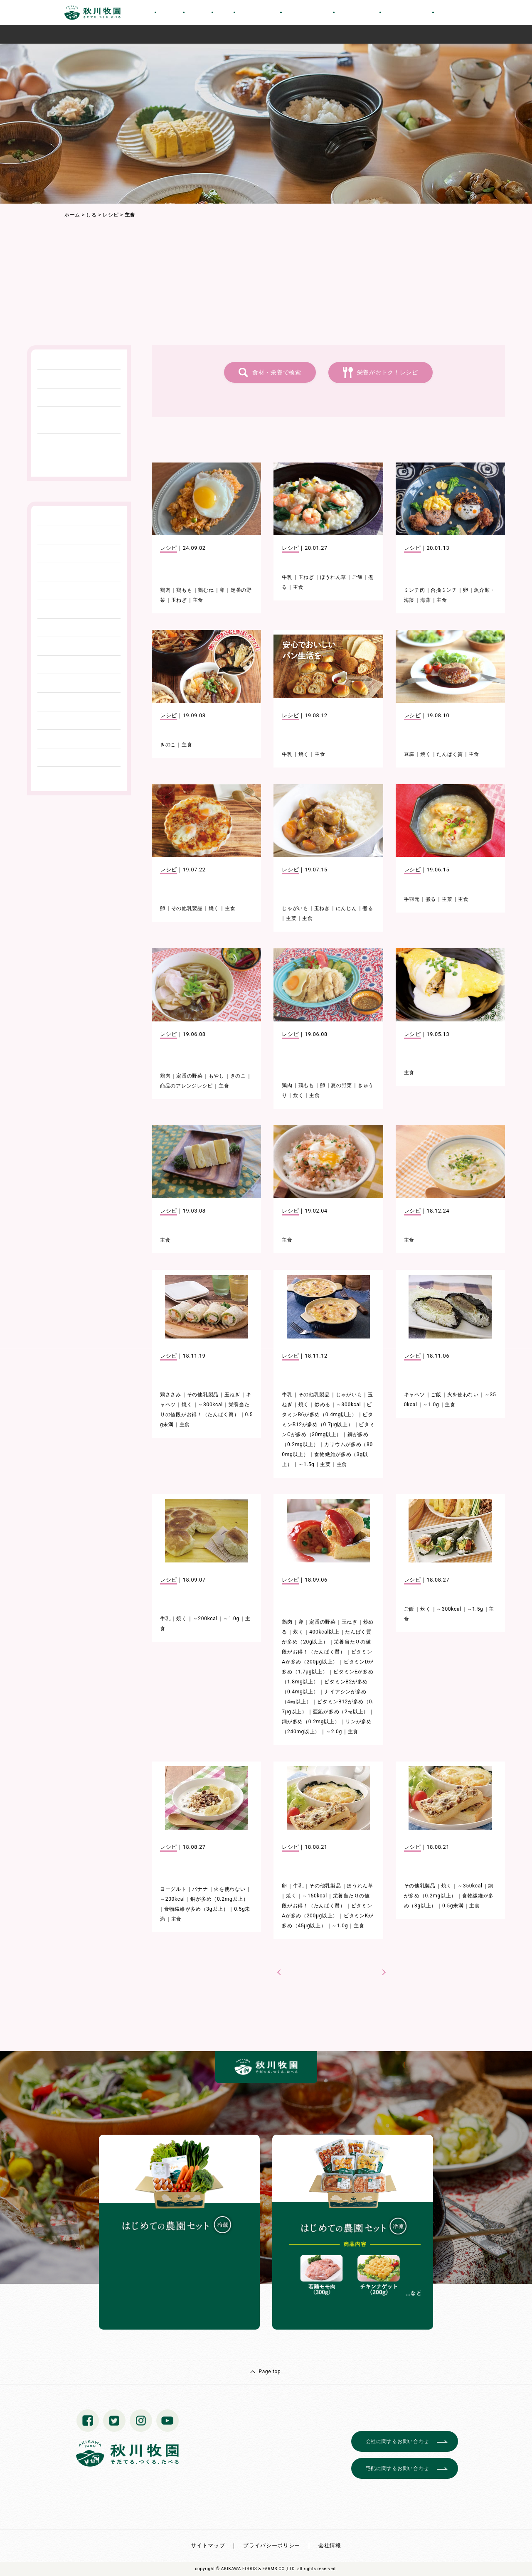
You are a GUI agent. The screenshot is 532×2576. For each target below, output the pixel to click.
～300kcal (210, 1404)
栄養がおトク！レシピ (387, 372)
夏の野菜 (341, 1085)
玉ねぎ (179, 600)
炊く (298, 1095)
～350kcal (470, 1886)
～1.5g (306, 1464)
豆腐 (409, 754)
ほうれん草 (333, 577)
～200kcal (205, 1618)
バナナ (200, 1889)
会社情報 (329, 2545)
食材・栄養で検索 (276, 372)
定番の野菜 (189, 1076)
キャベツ (414, 1394)
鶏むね (206, 590)
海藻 (425, 600)
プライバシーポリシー (271, 2545)
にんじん (346, 908)
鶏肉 (165, 590)
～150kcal (314, 1896)
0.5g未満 (453, 1906)
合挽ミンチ (444, 590)
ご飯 (357, 577)
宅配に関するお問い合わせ (397, 2468)
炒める (322, 1404)
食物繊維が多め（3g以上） (196, 1909)
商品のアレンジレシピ (186, 1086)
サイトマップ (208, 2545)
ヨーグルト (173, 1889)
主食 (198, 600)
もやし (216, 1076)
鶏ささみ (170, 1394)
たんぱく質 (449, 754)
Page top (270, 2371)
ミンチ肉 (414, 590)
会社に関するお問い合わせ (397, 2441)
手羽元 (412, 899)
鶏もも (184, 590)
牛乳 (287, 577)
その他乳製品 (187, 908)
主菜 (291, 918)
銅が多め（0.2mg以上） (311, 1722)
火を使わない (463, 1394)
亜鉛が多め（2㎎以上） (341, 1712)
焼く (303, 754)
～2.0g (334, 1732)
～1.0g (431, 1404)
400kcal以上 (324, 1632)
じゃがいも (295, 908)
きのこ (168, 745)
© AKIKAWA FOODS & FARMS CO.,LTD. (256, 2568)
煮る (367, 908)
